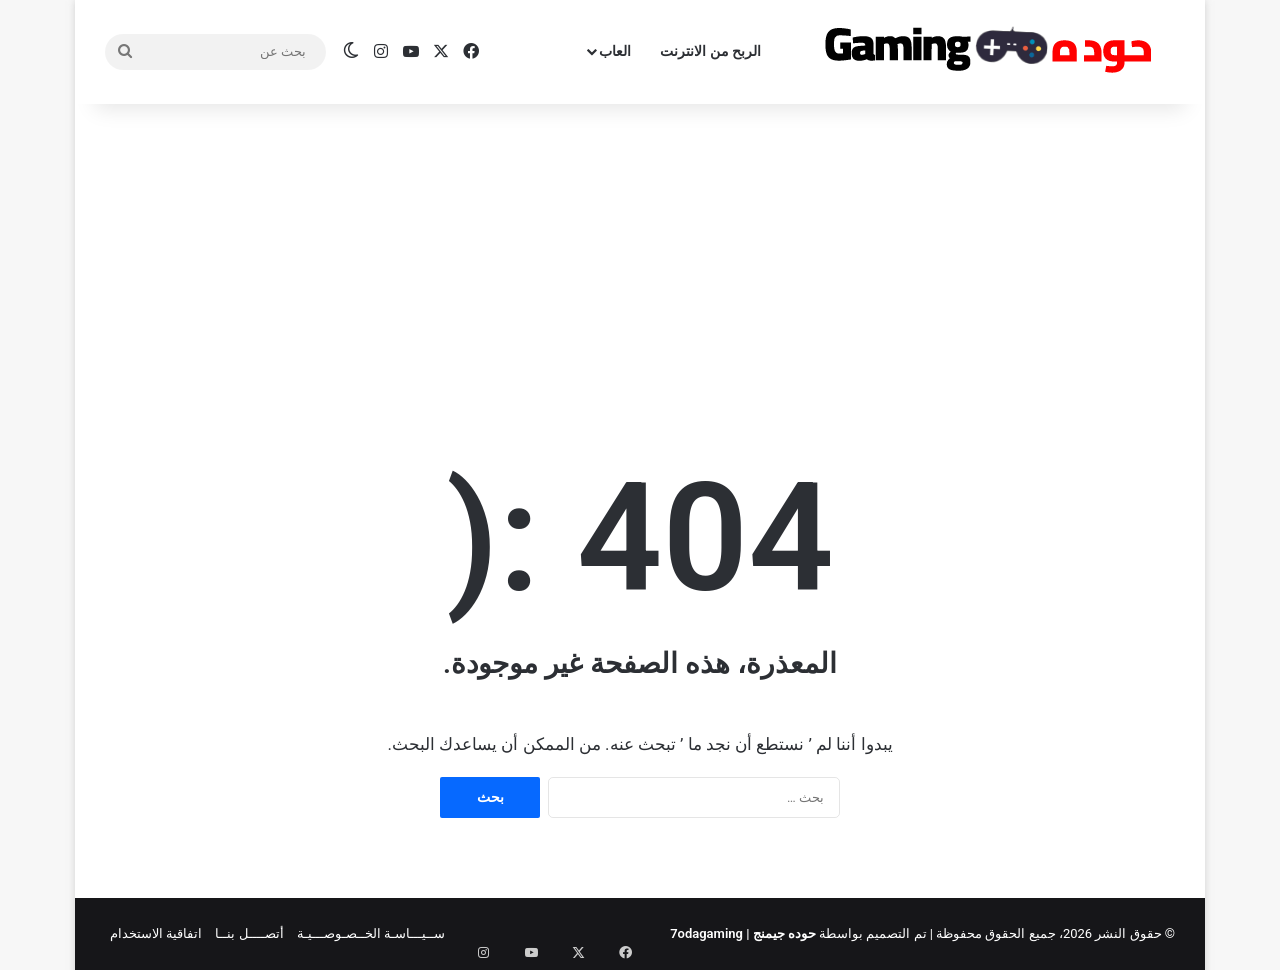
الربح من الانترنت (710, 51)
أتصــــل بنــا (249, 933)
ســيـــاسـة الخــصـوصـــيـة (371, 933)
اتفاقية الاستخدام (156, 933)
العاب (615, 51)
